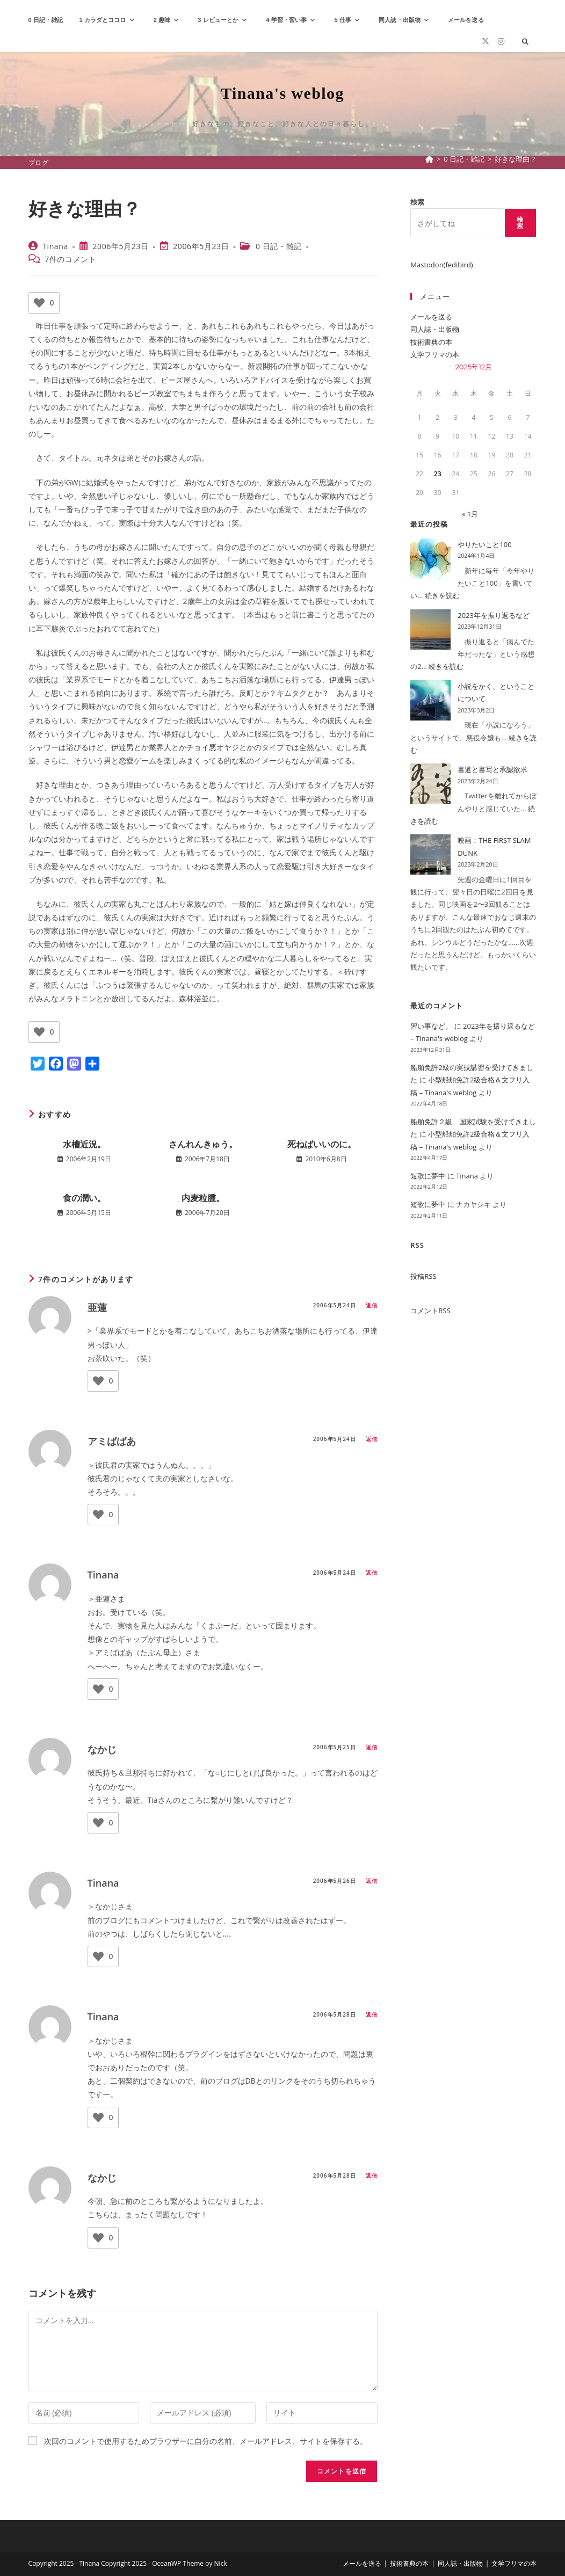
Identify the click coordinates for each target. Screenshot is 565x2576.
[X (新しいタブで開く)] (485, 41)
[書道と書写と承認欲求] (430, 783)
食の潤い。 (84, 1198)
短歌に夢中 (427, 1176)
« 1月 (470, 514)
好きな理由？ (516, 159)
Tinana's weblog (282, 93)
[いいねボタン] (39, 303)
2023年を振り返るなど (494, 615)
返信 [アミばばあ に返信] (372, 1439)
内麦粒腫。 (203, 1198)
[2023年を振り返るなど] (430, 629)
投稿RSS (423, 1276)
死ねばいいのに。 (321, 1144)
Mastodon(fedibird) (441, 265)
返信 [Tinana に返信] (372, 1572)
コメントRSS (430, 1310)
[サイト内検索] (525, 42)
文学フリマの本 (434, 354)
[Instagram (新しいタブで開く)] (501, 41)
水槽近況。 (84, 1144)
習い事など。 (431, 1026)
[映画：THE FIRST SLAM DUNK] (430, 854)
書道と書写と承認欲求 (492, 769)
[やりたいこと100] (430, 559)
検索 (417, 202)
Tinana (55, 246)
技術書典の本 (431, 342)
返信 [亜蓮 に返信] (372, 1305)
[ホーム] (429, 159)
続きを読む (442, 595)
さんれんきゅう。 (203, 1144)
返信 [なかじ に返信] (372, 1747)
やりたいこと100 (484, 544)
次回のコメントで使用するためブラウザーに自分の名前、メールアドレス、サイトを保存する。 (205, 2441)
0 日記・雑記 (279, 246)
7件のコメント (70, 259)
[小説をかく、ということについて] (430, 700)
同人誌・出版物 (434, 329)
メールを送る (431, 317)
